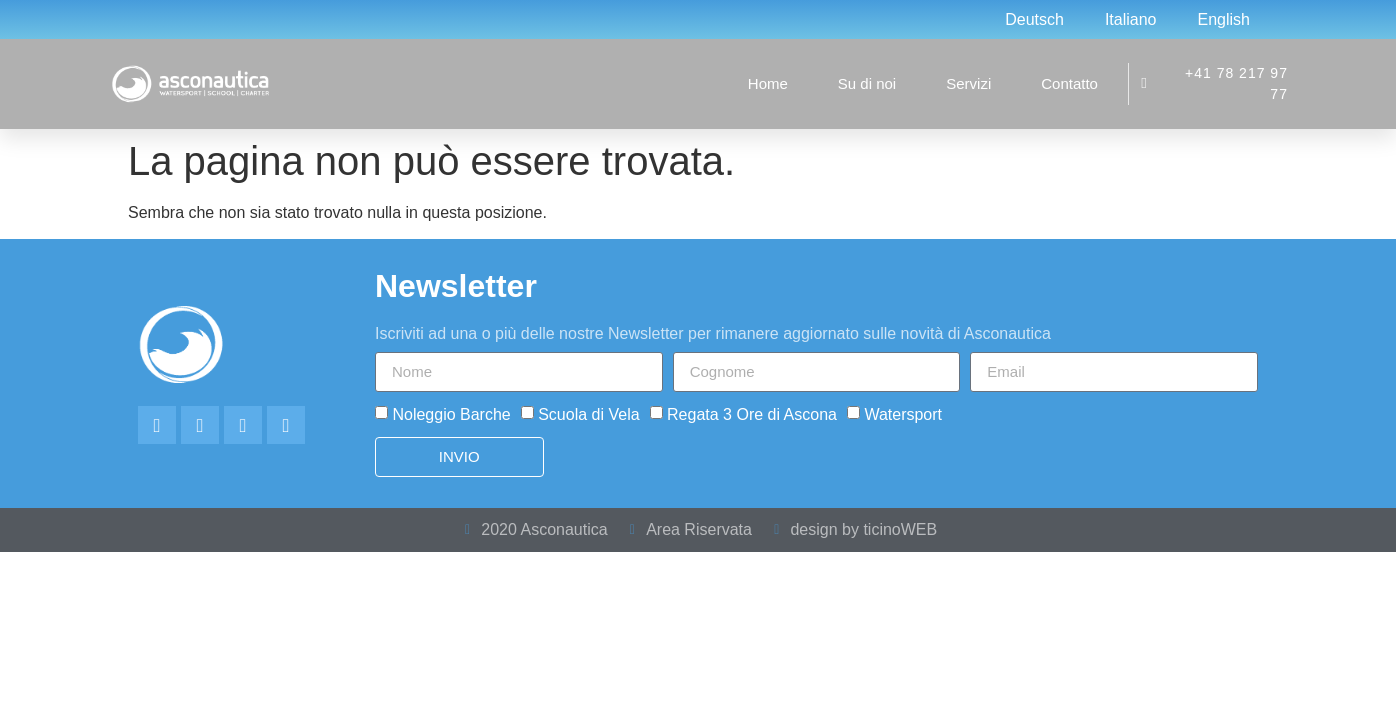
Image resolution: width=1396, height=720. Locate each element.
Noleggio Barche (451, 413)
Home (768, 83)
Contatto (1069, 83)
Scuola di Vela (588, 413)
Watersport (903, 413)
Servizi (968, 83)
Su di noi (867, 83)
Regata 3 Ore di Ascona (752, 413)
